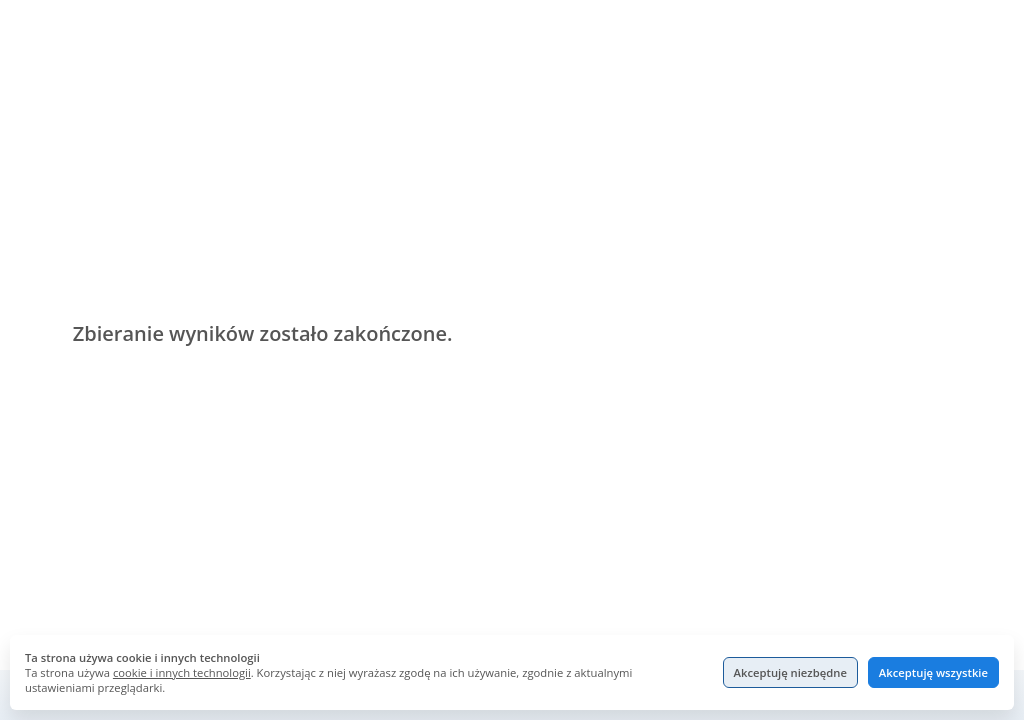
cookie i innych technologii (182, 672)
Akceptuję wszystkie (933, 672)
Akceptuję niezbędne (790, 672)
